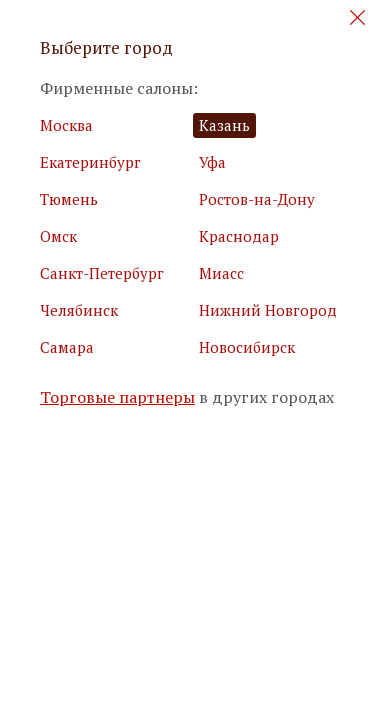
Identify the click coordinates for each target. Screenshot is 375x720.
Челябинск (79, 310)
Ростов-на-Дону (257, 199)
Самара (67, 347)
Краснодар (239, 236)
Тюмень (69, 199)
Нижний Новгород (268, 310)
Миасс (221, 273)
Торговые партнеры (117, 397)
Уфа (212, 162)
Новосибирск (247, 347)
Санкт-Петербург (102, 273)
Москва (66, 125)
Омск (58, 236)
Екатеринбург (90, 162)
